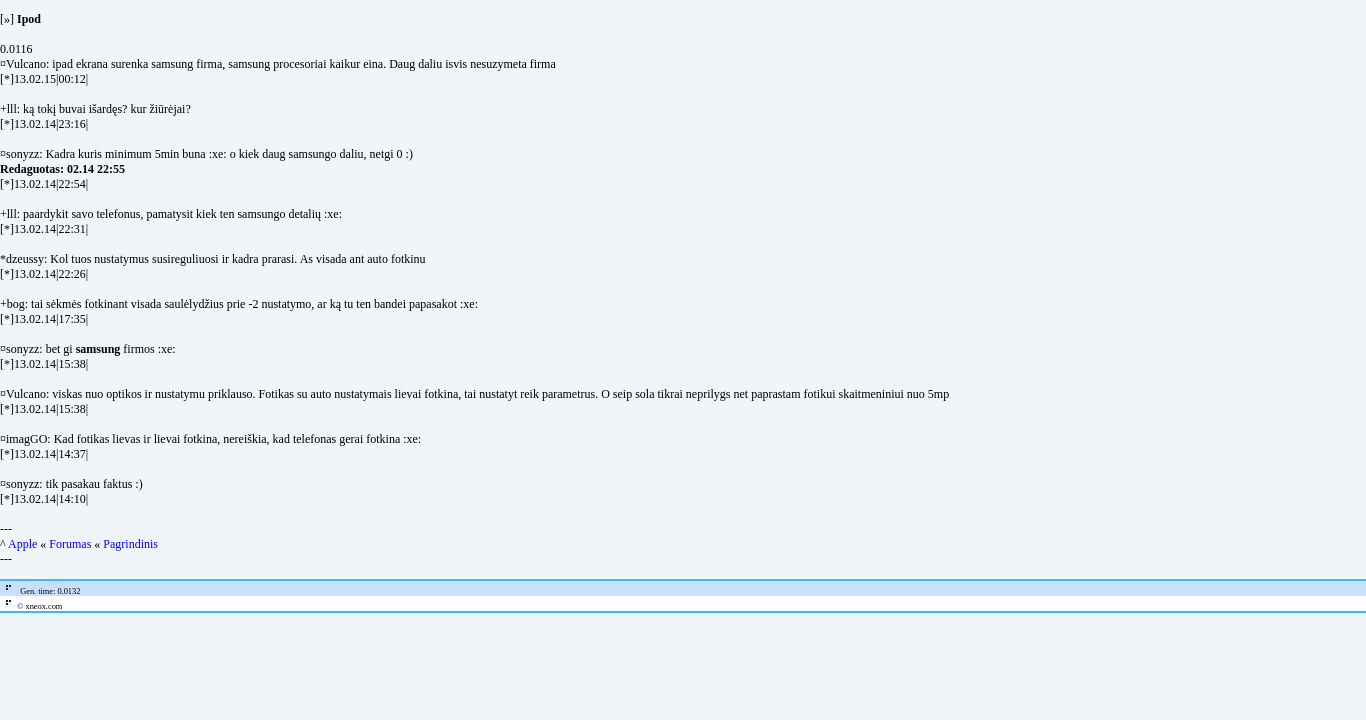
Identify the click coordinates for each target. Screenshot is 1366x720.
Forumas (70, 544)
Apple (22, 544)
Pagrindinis (130, 544)
